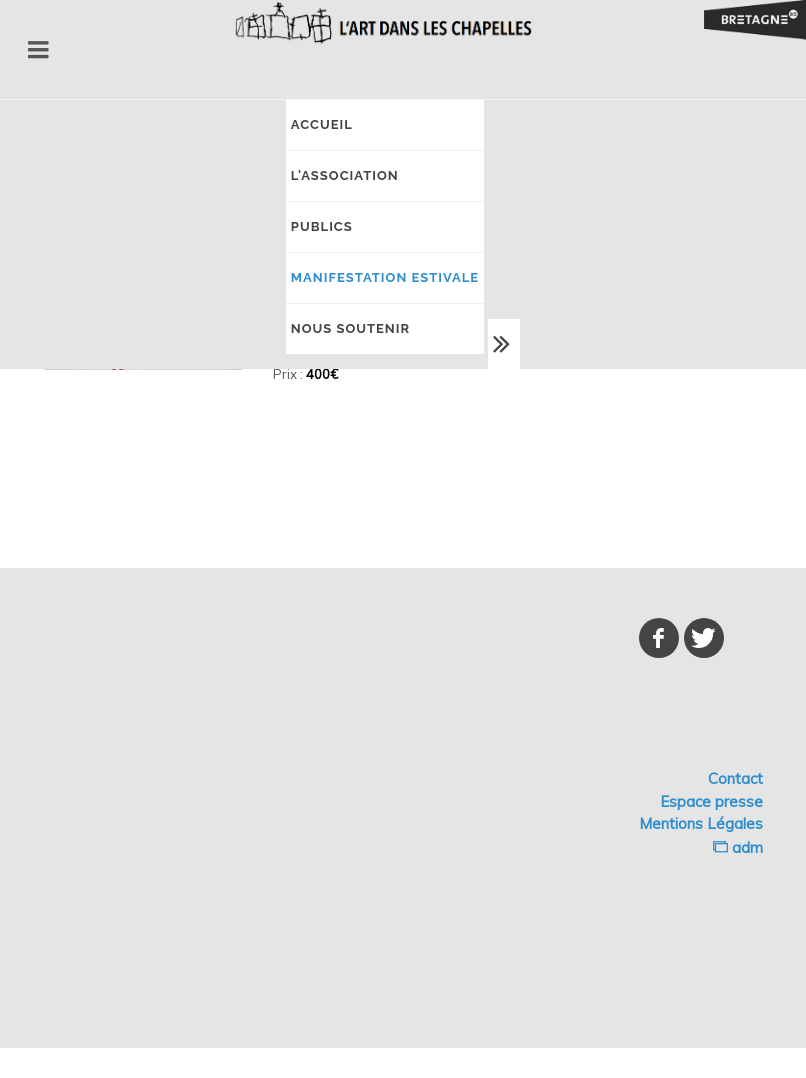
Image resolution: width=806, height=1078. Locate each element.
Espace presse (711, 801)
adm (738, 847)
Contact (735, 778)
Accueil (322, 124)
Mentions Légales (701, 823)
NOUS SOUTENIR (350, 328)
